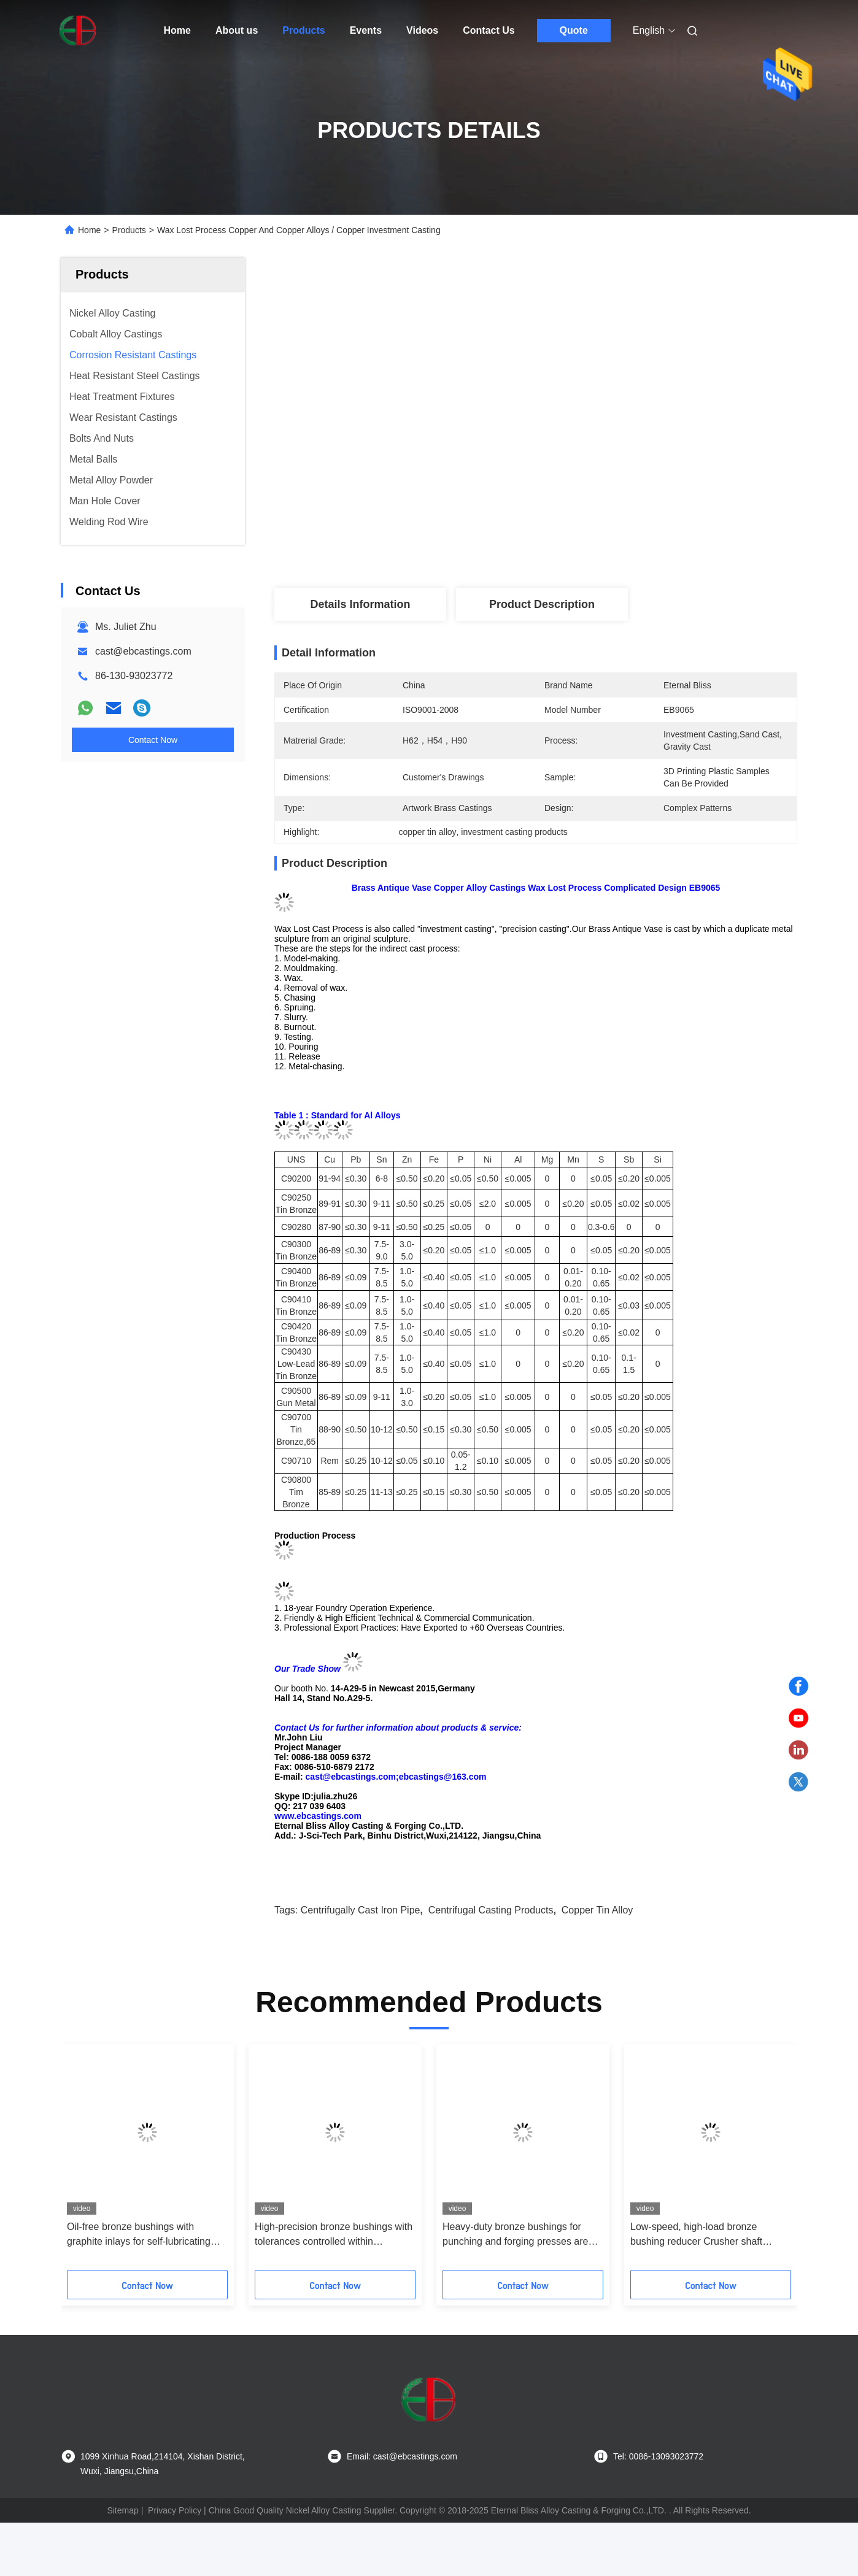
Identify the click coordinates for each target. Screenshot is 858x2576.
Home (177, 30)
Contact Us (488, 30)
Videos (422, 30)
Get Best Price (600, 542)
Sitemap (122, 2510)
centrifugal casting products (491, 1910)
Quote (574, 30)
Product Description (542, 604)
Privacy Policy (174, 2510)
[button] (90, 2161)
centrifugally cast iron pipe (360, 1910)
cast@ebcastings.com (143, 651)
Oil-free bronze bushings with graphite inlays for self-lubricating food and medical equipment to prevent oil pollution (139, 2235)
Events (366, 30)
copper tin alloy (597, 1910)
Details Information (360, 604)
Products (303, 30)
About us (236, 30)
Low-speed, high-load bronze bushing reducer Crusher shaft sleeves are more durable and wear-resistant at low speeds (708, 2235)
